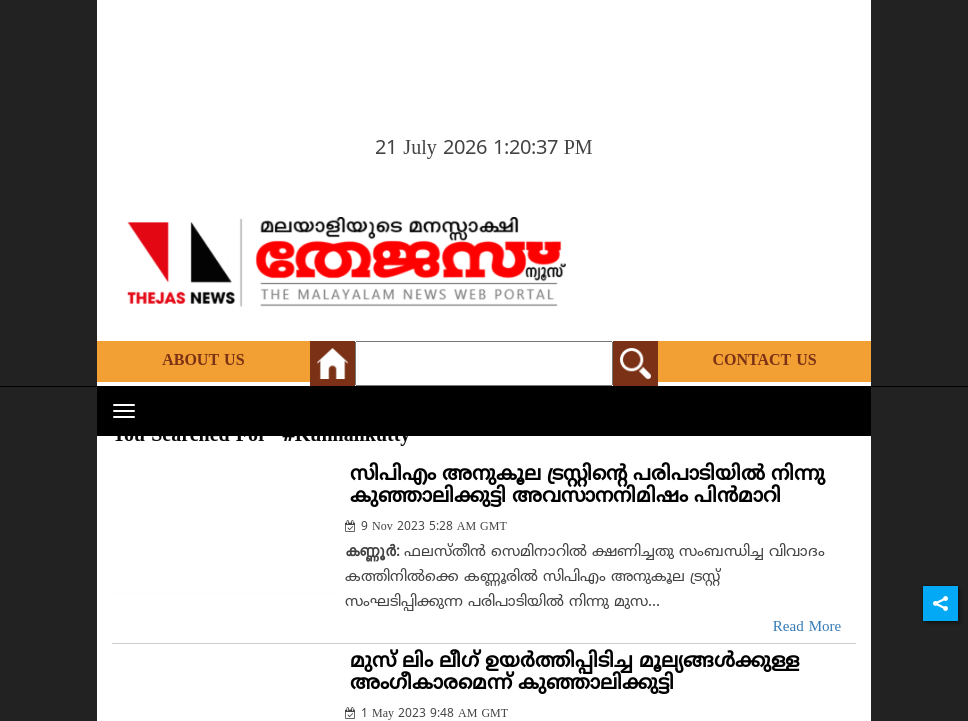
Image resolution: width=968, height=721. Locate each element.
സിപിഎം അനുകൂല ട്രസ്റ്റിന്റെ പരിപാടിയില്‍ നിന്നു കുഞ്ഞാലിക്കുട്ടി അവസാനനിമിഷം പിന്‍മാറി (587, 486)
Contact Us (764, 361)
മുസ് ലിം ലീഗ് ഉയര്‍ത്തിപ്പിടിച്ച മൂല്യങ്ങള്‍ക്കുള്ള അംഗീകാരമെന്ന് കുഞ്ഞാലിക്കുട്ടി (574, 673)
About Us (203, 361)
